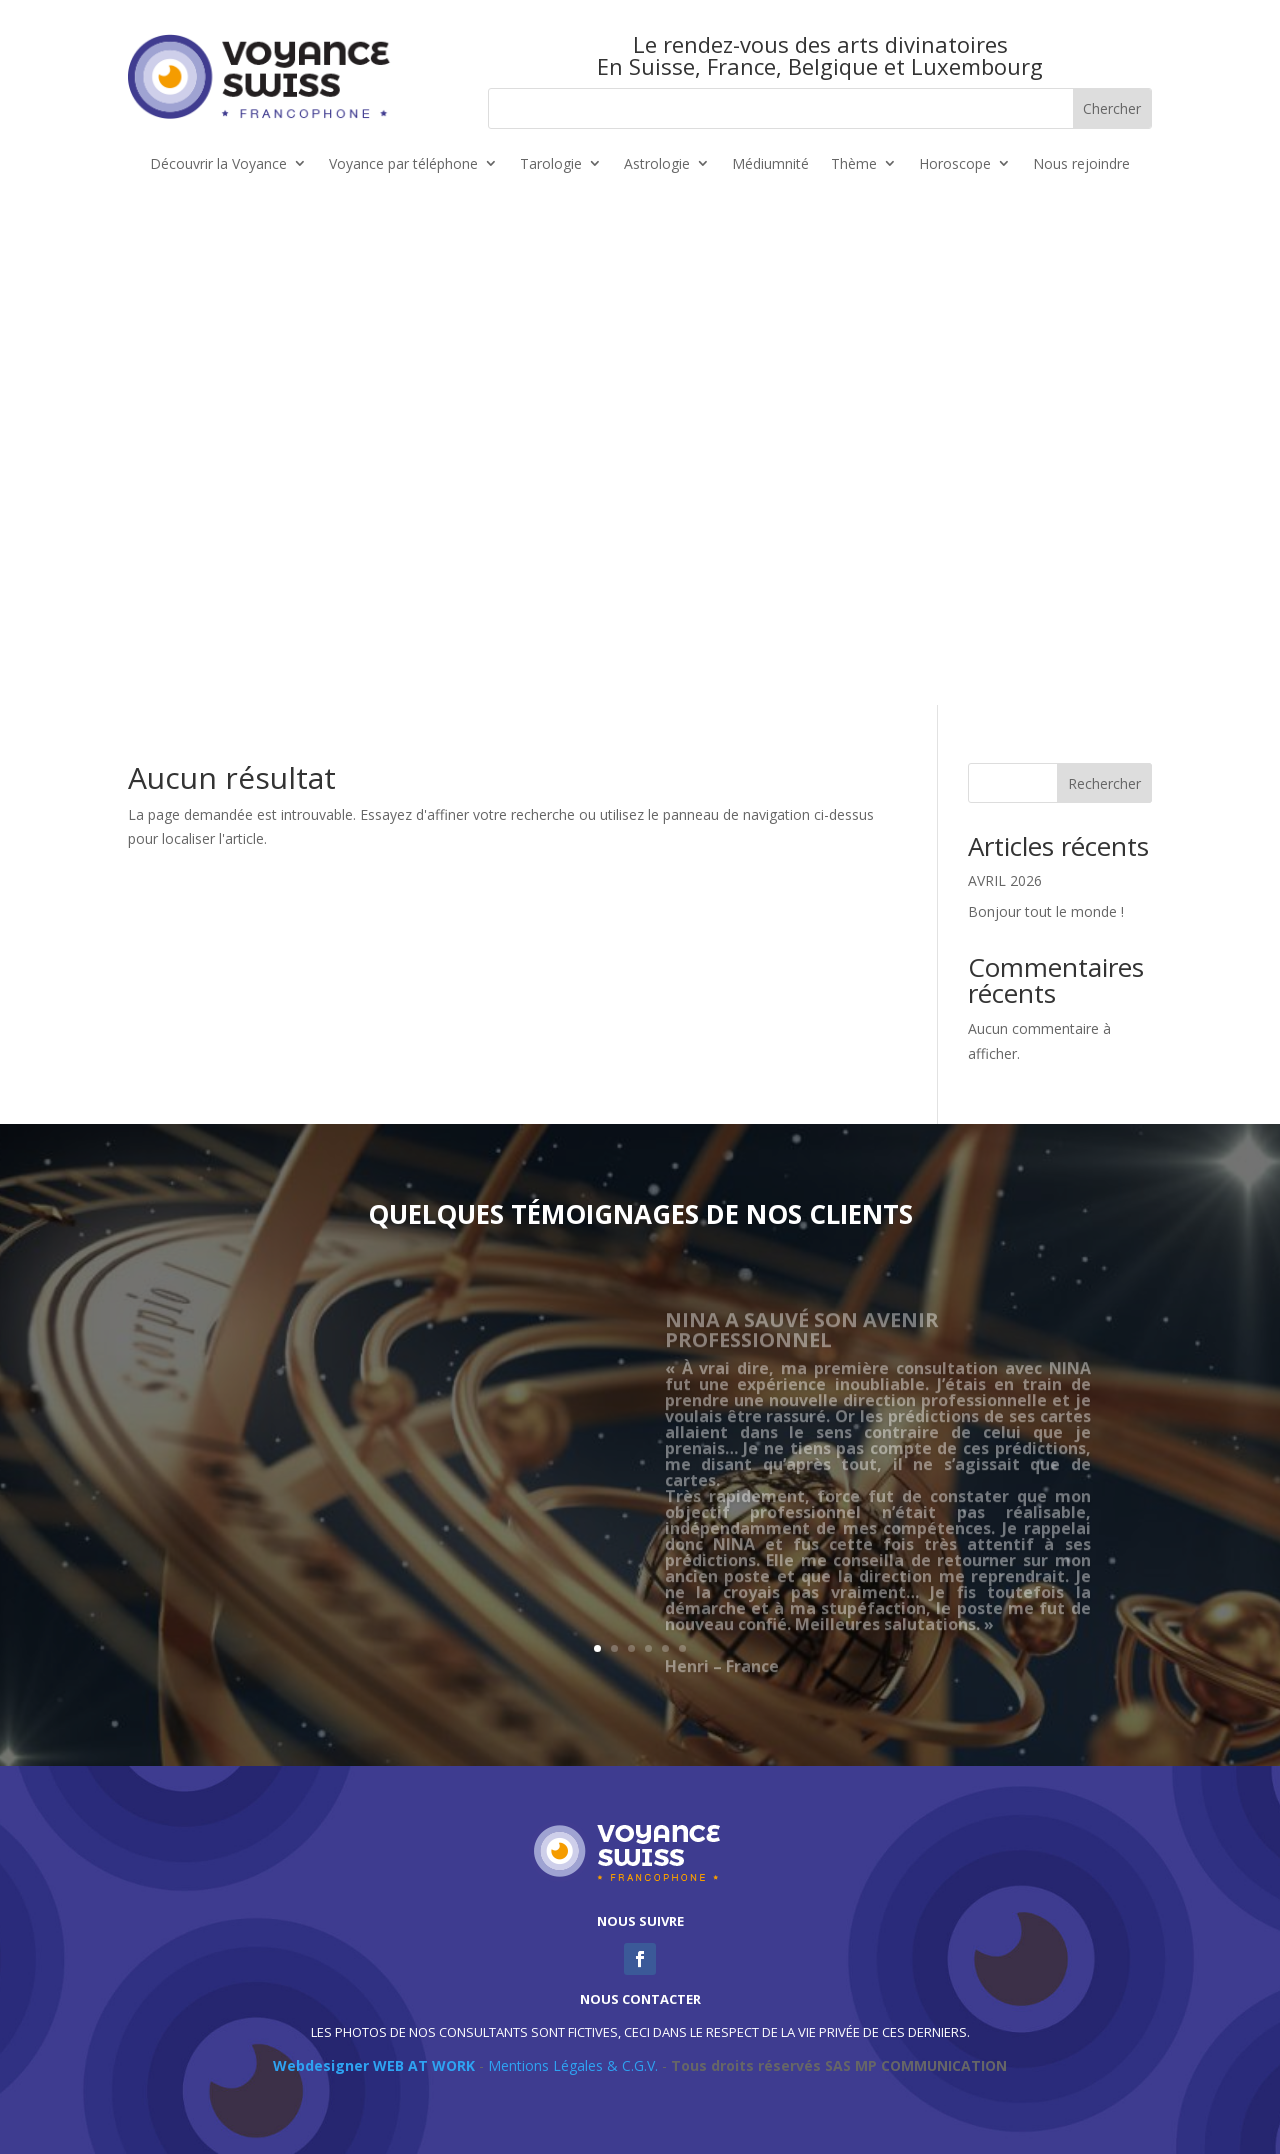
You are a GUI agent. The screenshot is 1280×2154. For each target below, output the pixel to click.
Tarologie (551, 164)
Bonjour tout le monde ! (1046, 911)
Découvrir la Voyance (218, 164)
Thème (854, 164)
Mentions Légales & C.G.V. (573, 2065)
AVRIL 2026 (1005, 880)
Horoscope (955, 164)
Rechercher (1104, 783)
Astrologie (657, 164)
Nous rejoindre (1081, 164)
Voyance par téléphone (403, 164)
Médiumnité (770, 164)
